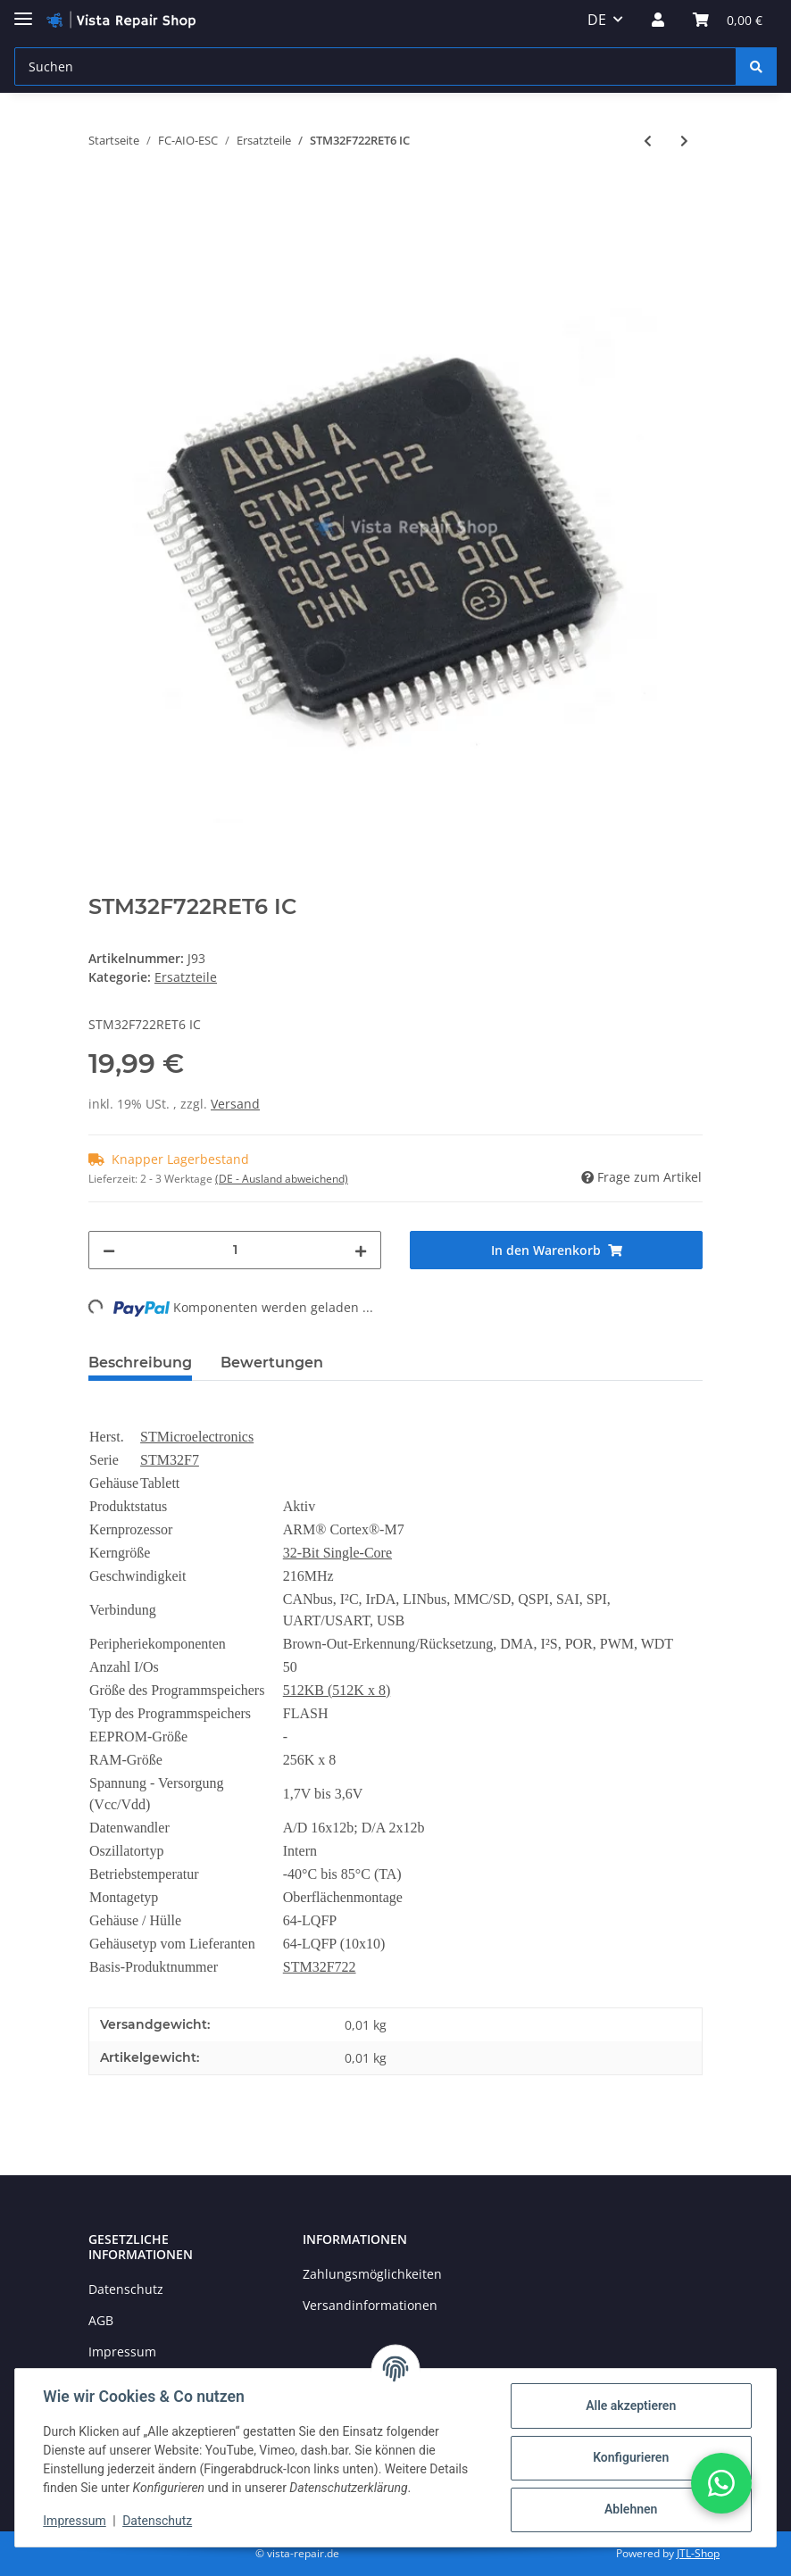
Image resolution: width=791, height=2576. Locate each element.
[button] (658, 19)
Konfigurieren (630, 2457)
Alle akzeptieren (630, 2405)
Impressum (122, 2351)
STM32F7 (169, 1459)
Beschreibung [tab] (140, 1362)
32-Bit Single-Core (337, 1552)
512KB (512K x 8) (336, 1690)
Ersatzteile (185, 976)
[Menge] (235, 1250)
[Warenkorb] (728, 19)
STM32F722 (319, 1966)
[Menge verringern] (109, 1250)
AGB (100, 2320)
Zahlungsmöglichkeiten (372, 2273)
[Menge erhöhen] (360, 1250)
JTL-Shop (698, 2553)
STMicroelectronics (197, 1436)
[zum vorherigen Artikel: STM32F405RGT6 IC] (647, 140)
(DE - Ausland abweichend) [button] (281, 1178)
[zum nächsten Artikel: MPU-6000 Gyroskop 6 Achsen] (684, 140)
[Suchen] (375, 66)
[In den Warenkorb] (102, 199)
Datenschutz (125, 2289)
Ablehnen (630, 2509)
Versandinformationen (370, 2305)
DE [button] (596, 19)
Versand (235, 1103)
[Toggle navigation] (23, 11)
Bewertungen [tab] (272, 1362)
